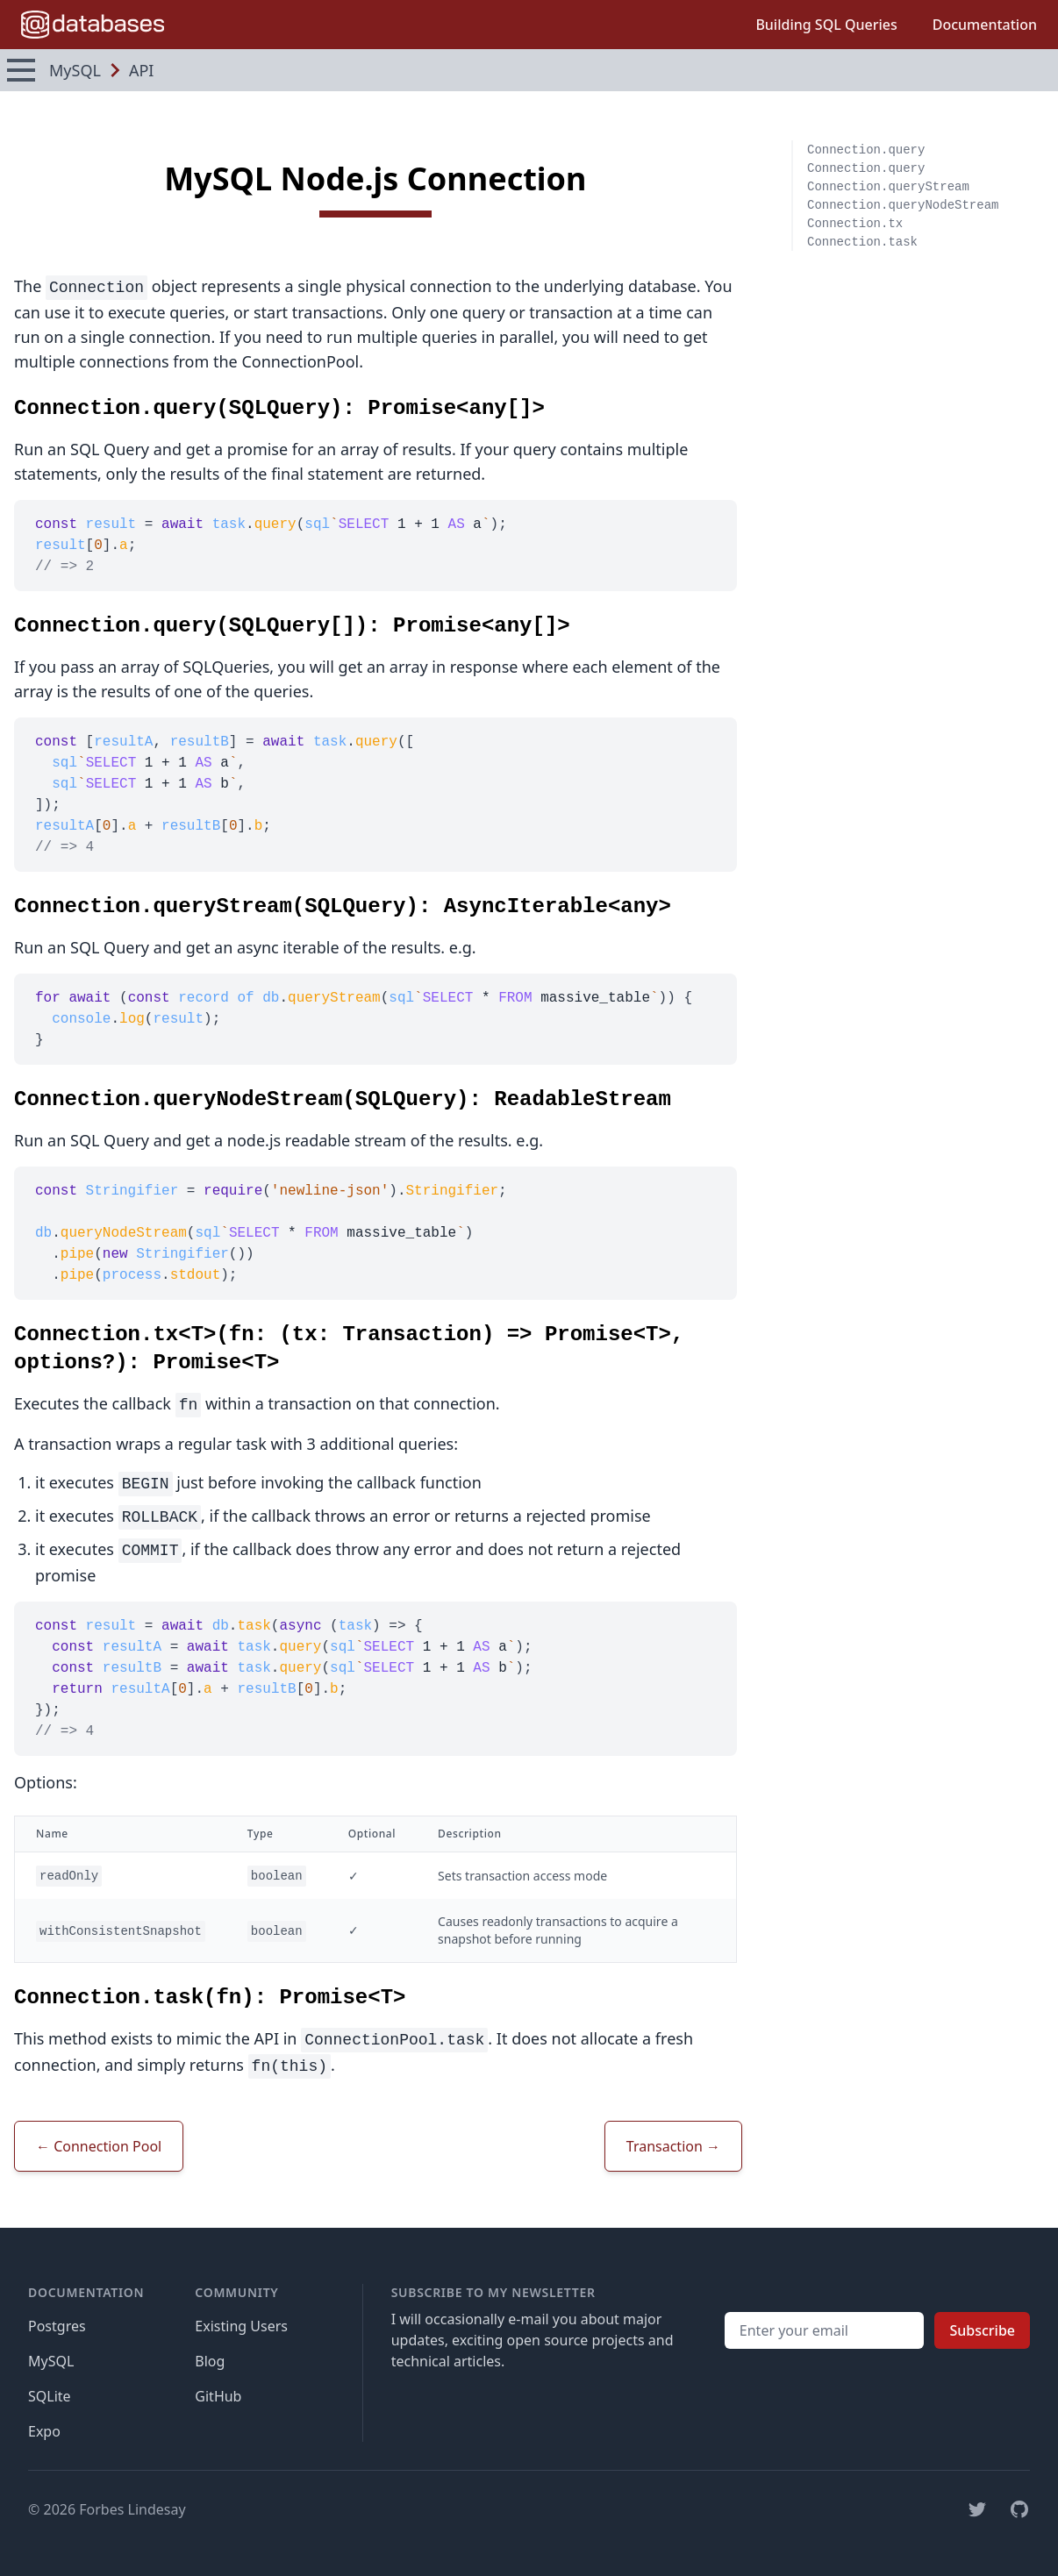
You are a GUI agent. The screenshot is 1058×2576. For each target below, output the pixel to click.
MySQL (51, 2361)
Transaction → (673, 2146)
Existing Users (241, 2326)
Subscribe (982, 2330)
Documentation (985, 24)
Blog (210, 2361)
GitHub (218, 2396)
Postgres (57, 2326)
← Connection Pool (98, 2146)
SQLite (49, 2396)
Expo (44, 2431)
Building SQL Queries (826, 24)
